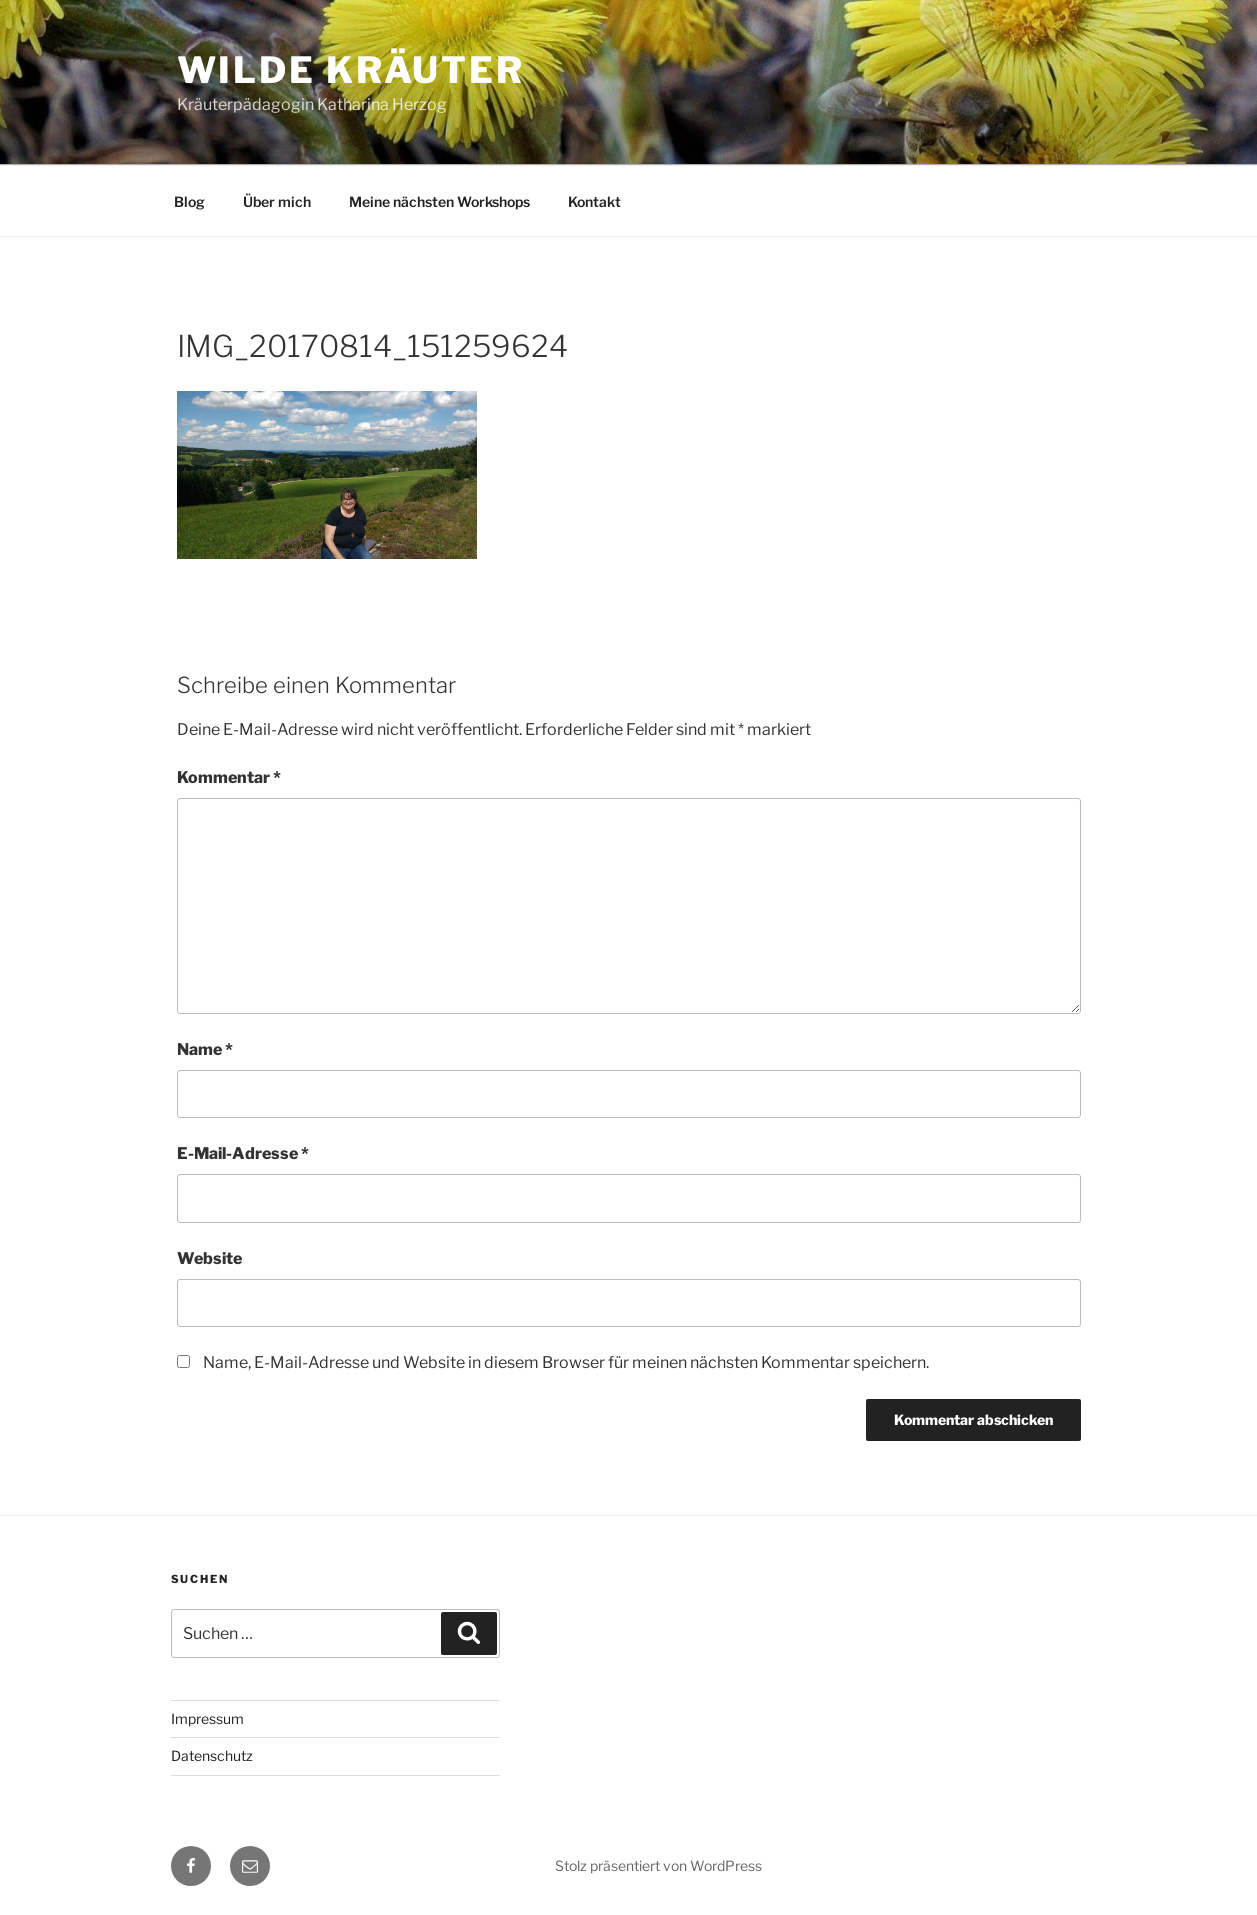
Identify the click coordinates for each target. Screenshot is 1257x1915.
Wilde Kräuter (351, 70)
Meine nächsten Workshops (439, 201)
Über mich (277, 201)
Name (205, 1049)
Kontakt (594, 201)
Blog (189, 201)
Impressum (207, 1718)
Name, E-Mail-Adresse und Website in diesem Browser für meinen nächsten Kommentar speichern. (566, 1362)
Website (209, 1258)
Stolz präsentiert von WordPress (658, 1865)
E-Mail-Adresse (243, 1153)
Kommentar (229, 777)
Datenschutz (212, 1755)
